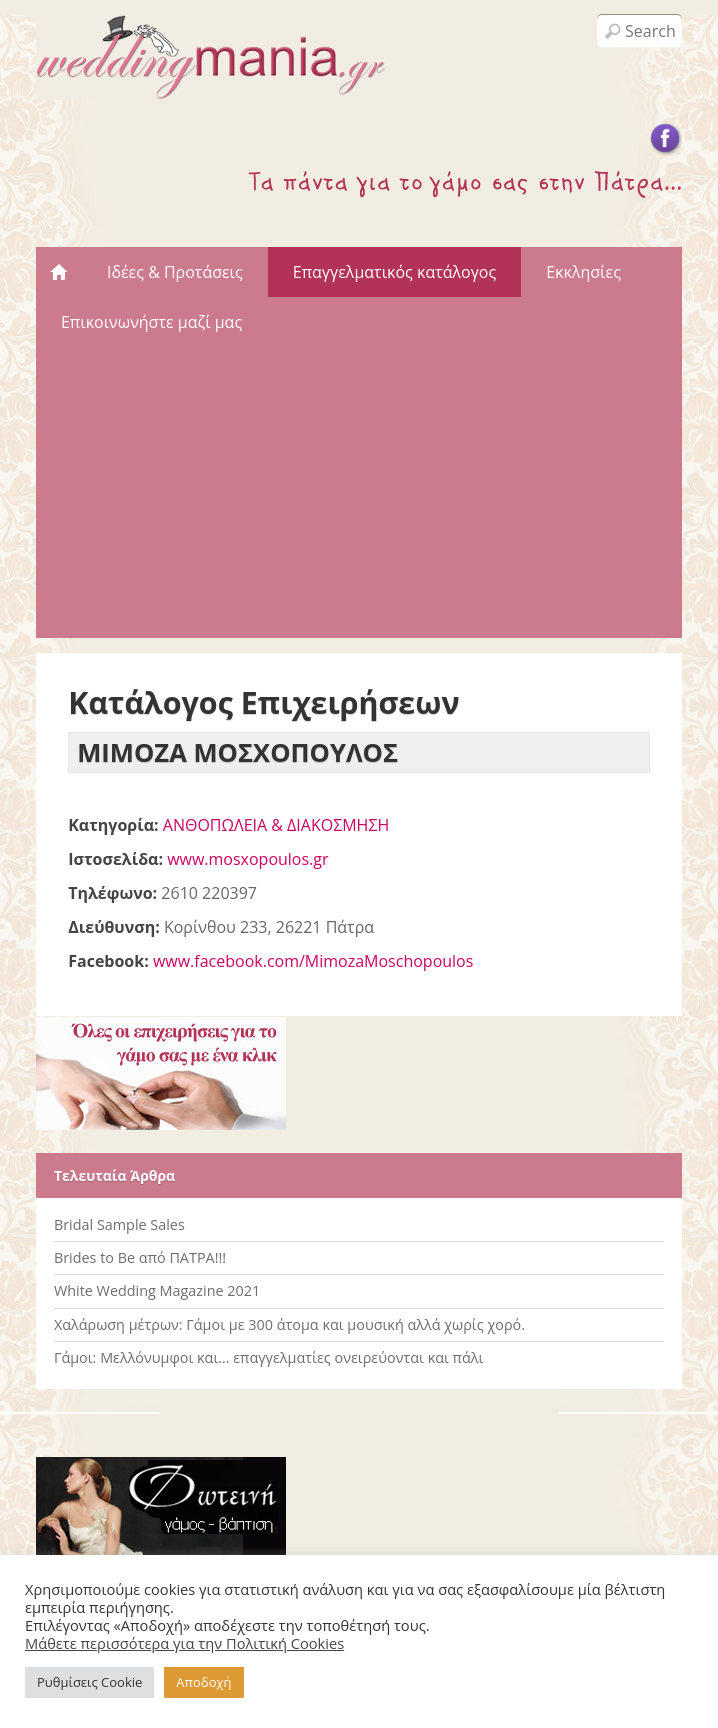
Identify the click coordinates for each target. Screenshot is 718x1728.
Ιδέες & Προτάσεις (175, 272)
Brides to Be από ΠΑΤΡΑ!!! (140, 1257)
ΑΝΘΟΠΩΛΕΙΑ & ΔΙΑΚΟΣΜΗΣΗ (276, 825)
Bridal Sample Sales (119, 1224)
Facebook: (108, 961)
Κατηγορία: (113, 825)
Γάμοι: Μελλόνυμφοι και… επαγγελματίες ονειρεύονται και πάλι (268, 1357)
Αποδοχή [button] (203, 1682)
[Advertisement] (359, 498)
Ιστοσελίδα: (115, 859)
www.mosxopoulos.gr (247, 859)
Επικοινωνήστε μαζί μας (151, 322)
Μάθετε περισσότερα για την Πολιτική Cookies (184, 1643)
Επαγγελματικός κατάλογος (394, 272)
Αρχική (59, 272)
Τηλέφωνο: (112, 893)
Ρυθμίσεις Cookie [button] (89, 1682)
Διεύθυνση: (114, 927)
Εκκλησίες (583, 272)
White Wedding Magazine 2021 (157, 1290)
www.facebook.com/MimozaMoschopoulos (313, 961)
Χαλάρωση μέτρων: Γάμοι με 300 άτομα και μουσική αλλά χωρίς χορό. (289, 1324)
